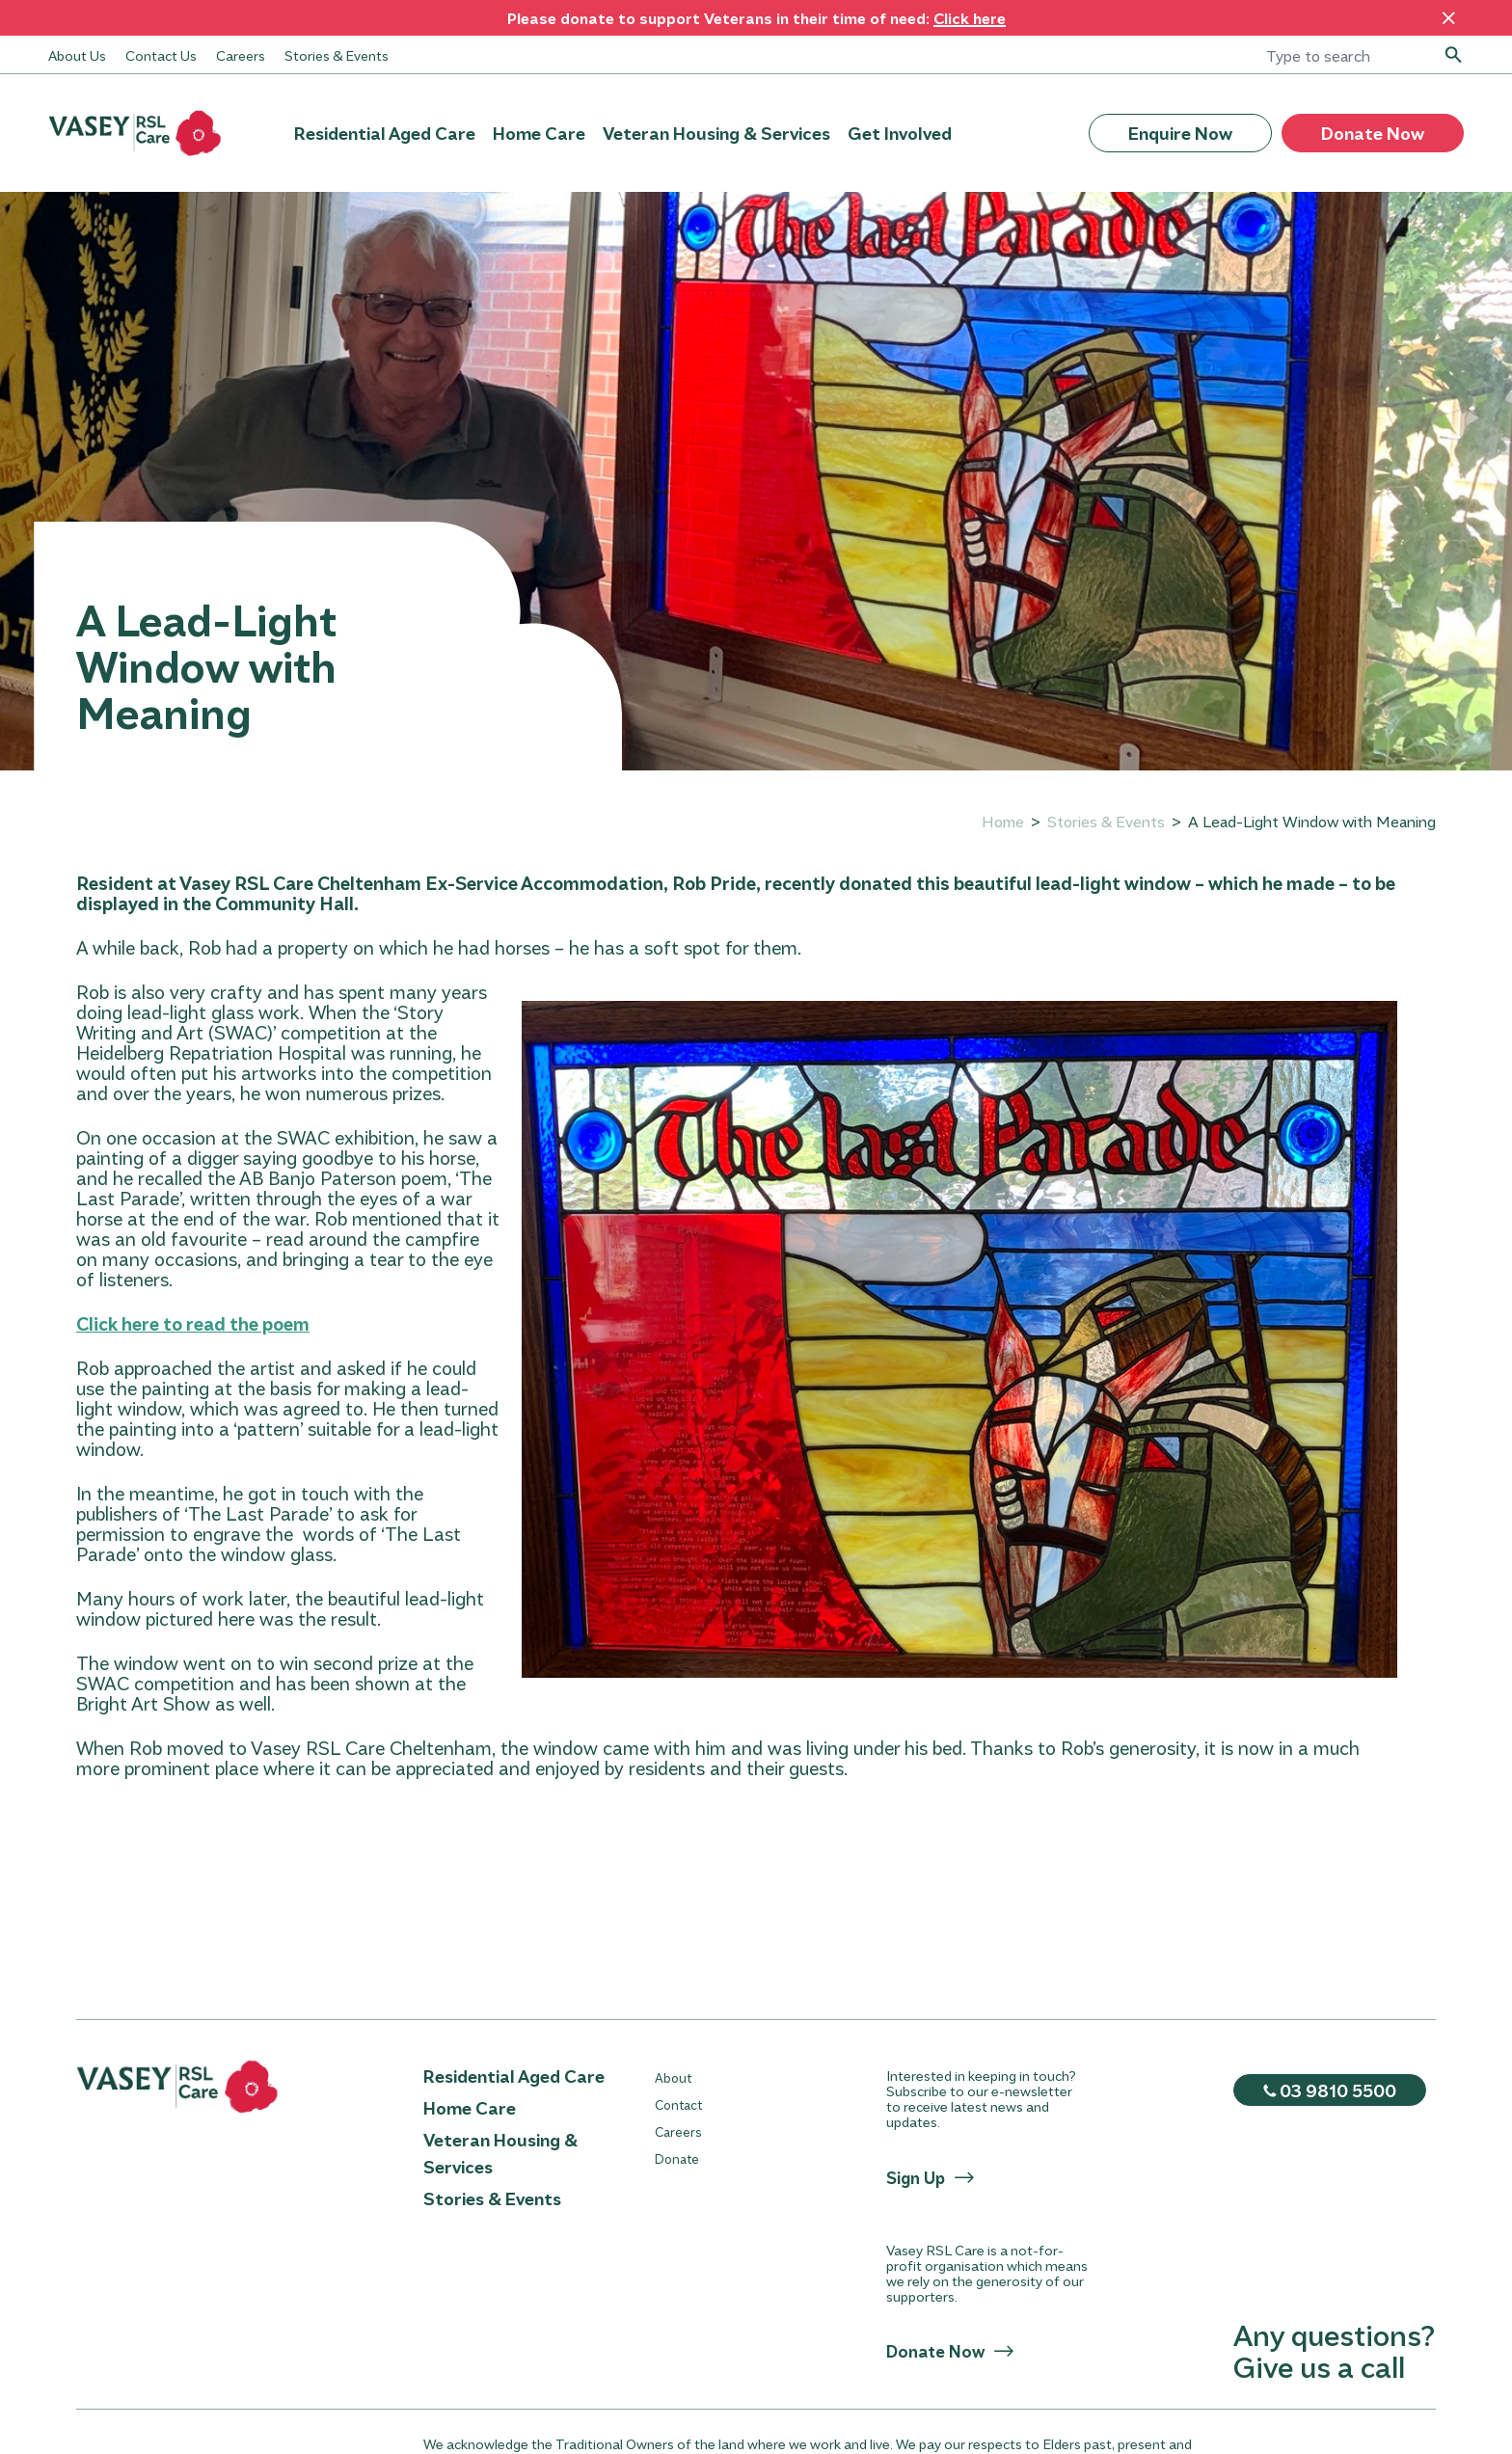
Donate (677, 2158)
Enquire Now (1180, 133)
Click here (969, 18)
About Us (77, 55)
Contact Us (161, 55)
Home (1003, 821)
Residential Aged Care (384, 133)
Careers (240, 55)
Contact (678, 2104)
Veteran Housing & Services (716, 133)
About (673, 2077)
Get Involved (900, 133)
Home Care (539, 133)
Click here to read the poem (193, 1323)
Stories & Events (336, 55)
